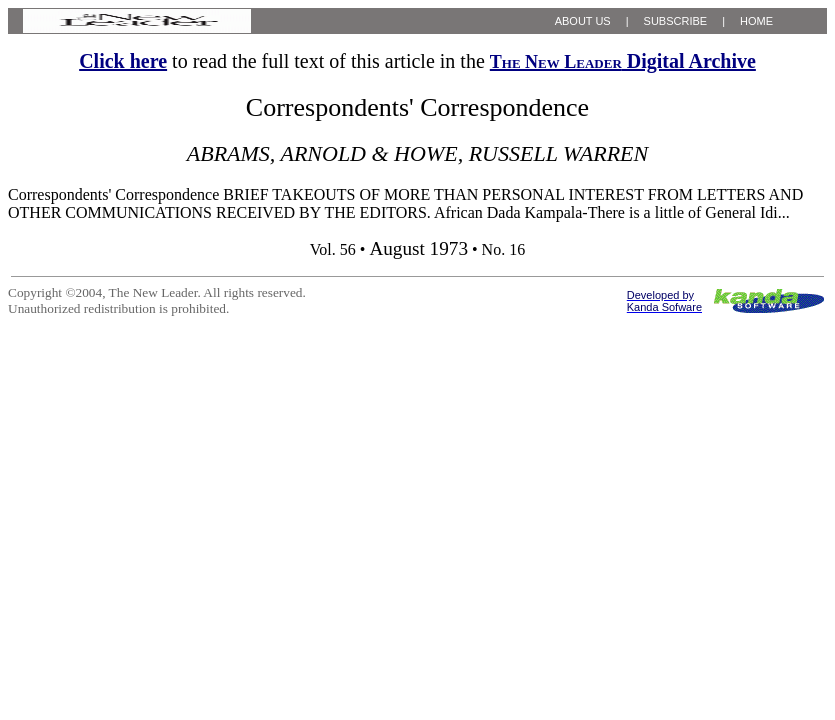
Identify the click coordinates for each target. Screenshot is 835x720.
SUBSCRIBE (676, 21)
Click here (123, 61)
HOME (756, 21)
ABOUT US (583, 21)
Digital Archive (623, 61)
